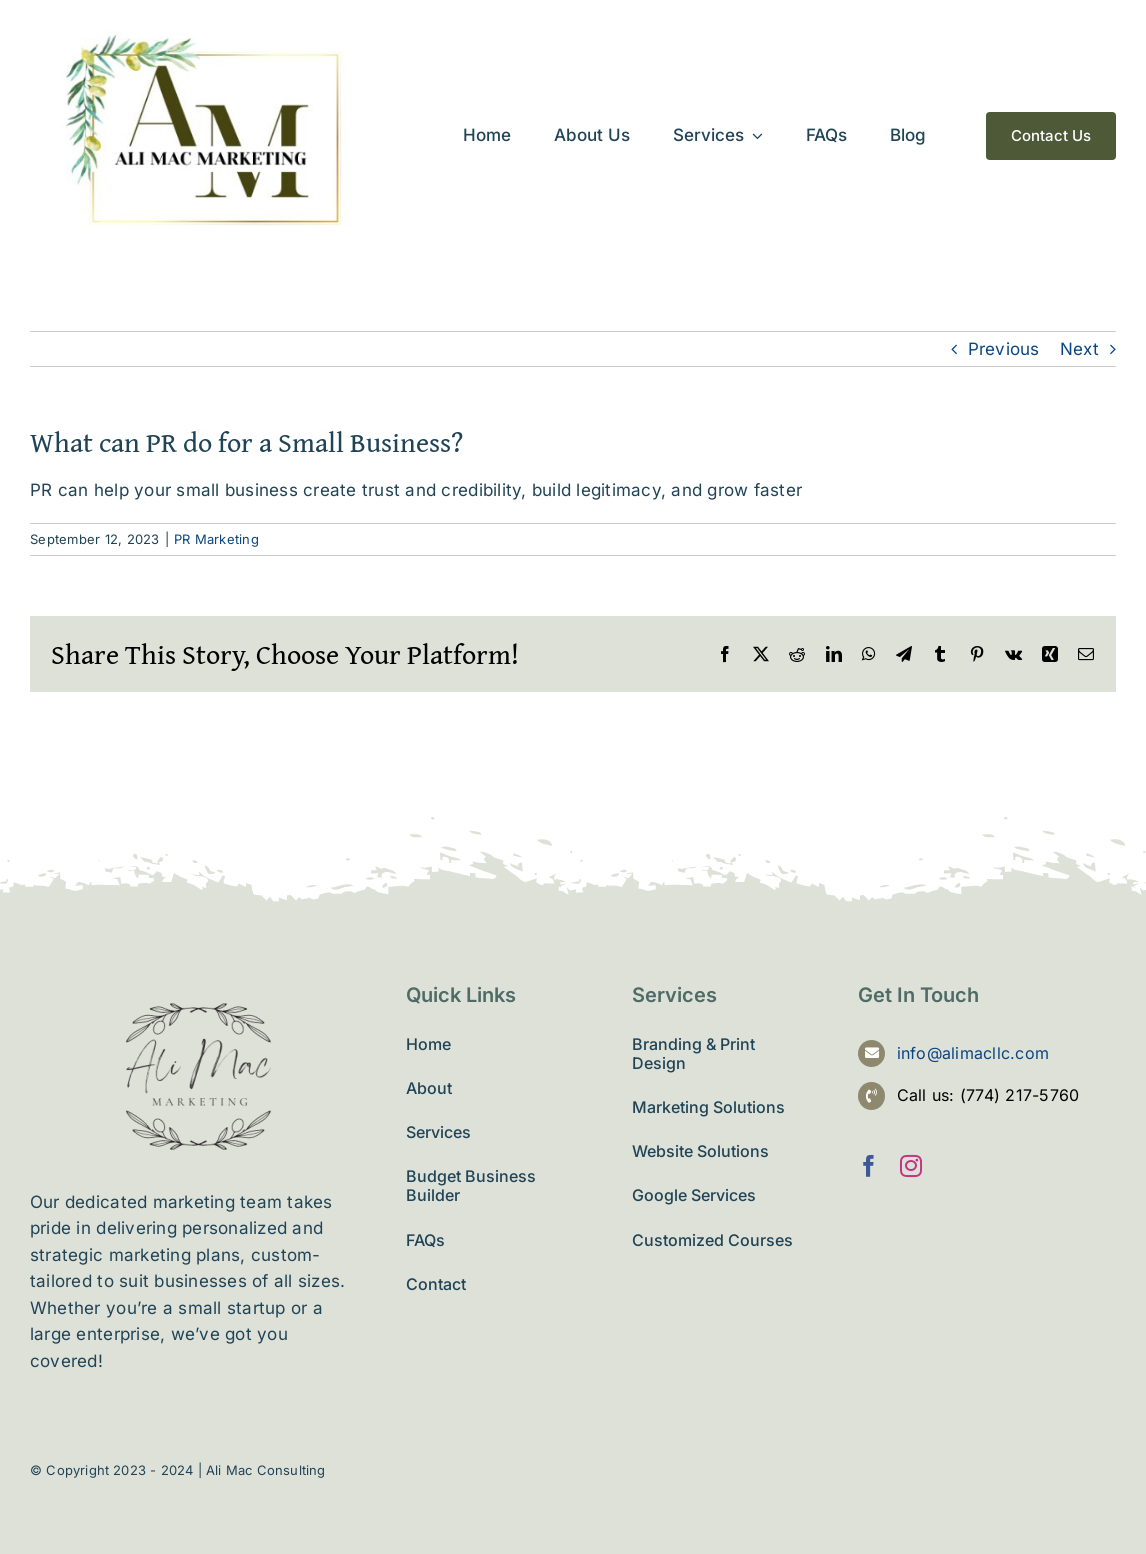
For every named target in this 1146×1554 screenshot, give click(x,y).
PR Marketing (216, 539)
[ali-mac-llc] (207, 33)
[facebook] (869, 1166)
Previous (1004, 349)
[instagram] (911, 1166)
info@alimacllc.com (973, 1053)
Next (1079, 349)
